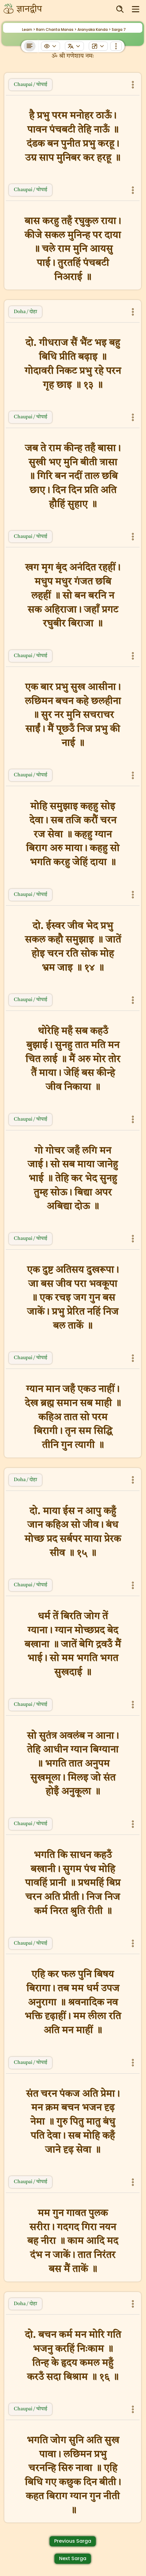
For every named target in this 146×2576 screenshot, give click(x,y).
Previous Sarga (72, 2541)
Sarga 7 (119, 29)
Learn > (28, 29)
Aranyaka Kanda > (94, 29)
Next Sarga (72, 2558)
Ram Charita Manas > (56, 29)
